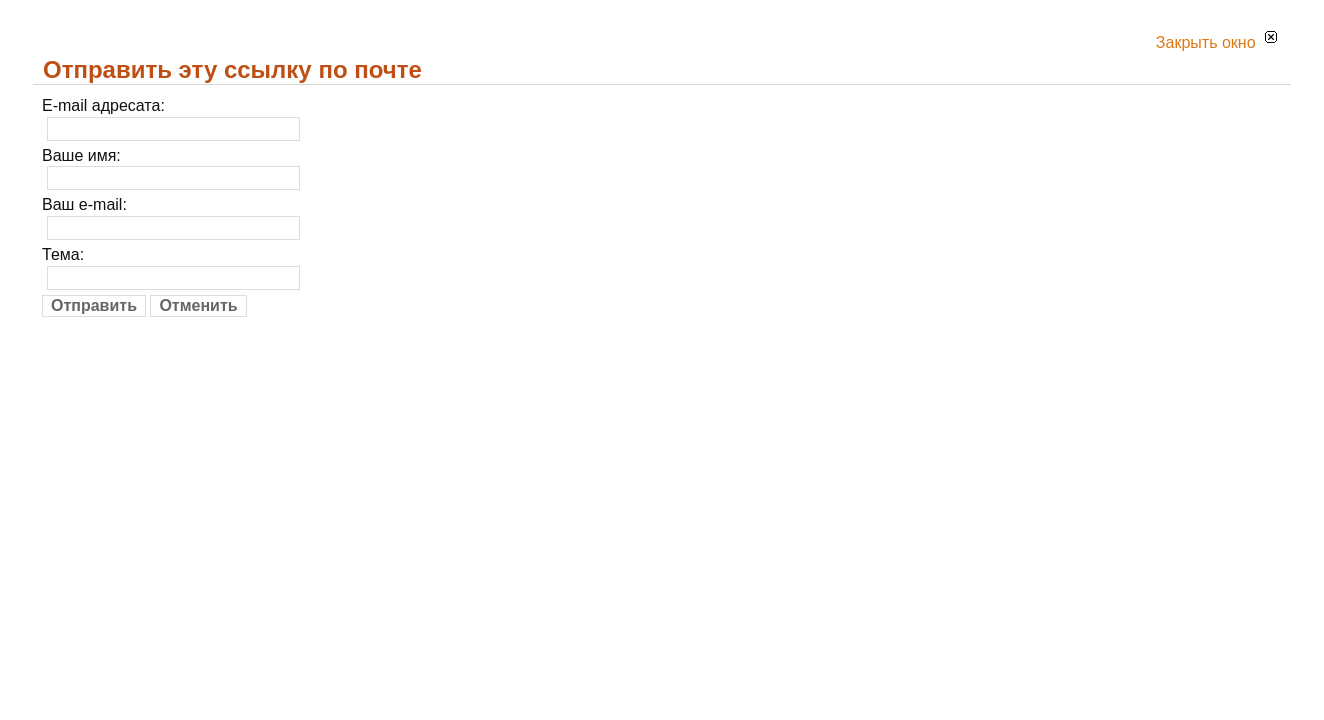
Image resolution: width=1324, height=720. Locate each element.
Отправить (94, 305)
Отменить (198, 305)
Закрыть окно (1216, 42)
